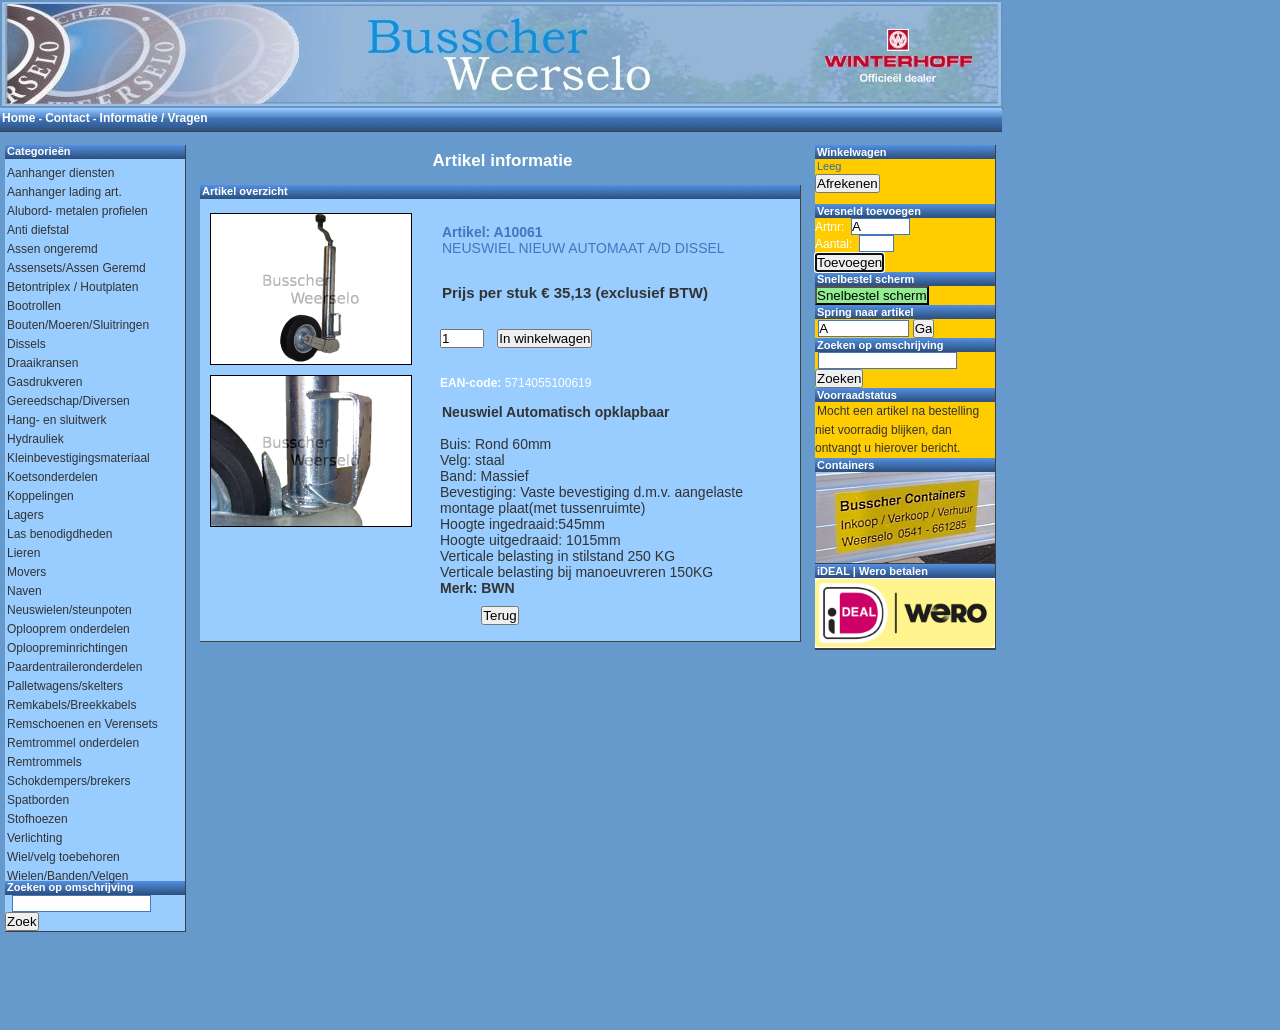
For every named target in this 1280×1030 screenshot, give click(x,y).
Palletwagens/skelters (65, 686)
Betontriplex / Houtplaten (72, 287)
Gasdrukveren (44, 382)
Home (18, 118)
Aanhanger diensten (60, 173)
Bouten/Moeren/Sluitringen (78, 325)
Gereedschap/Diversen (68, 401)
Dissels (26, 344)
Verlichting (34, 838)
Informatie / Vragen (154, 118)
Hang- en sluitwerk (56, 420)
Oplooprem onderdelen (68, 629)
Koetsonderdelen (52, 477)
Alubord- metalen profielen (77, 211)
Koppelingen (40, 496)
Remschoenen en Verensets (82, 724)
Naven (24, 591)
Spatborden (38, 800)
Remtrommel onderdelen (73, 743)
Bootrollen (34, 306)
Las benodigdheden (59, 534)
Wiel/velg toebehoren (63, 857)
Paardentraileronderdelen (74, 667)
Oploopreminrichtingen (67, 648)
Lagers (25, 515)
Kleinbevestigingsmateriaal (78, 458)
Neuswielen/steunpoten (69, 610)
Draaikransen (42, 363)
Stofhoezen (37, 819)
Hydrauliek (35, 439)
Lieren (23, 553)
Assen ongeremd (52, 249)
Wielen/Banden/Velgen (67, 876)
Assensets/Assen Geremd (76, 268)
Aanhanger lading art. (64, 192)
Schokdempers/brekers (68, 781)
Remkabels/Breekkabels (71, 705)
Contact (67, 118)
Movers (26, 572)
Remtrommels (44, 762)
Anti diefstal (38, 230)
